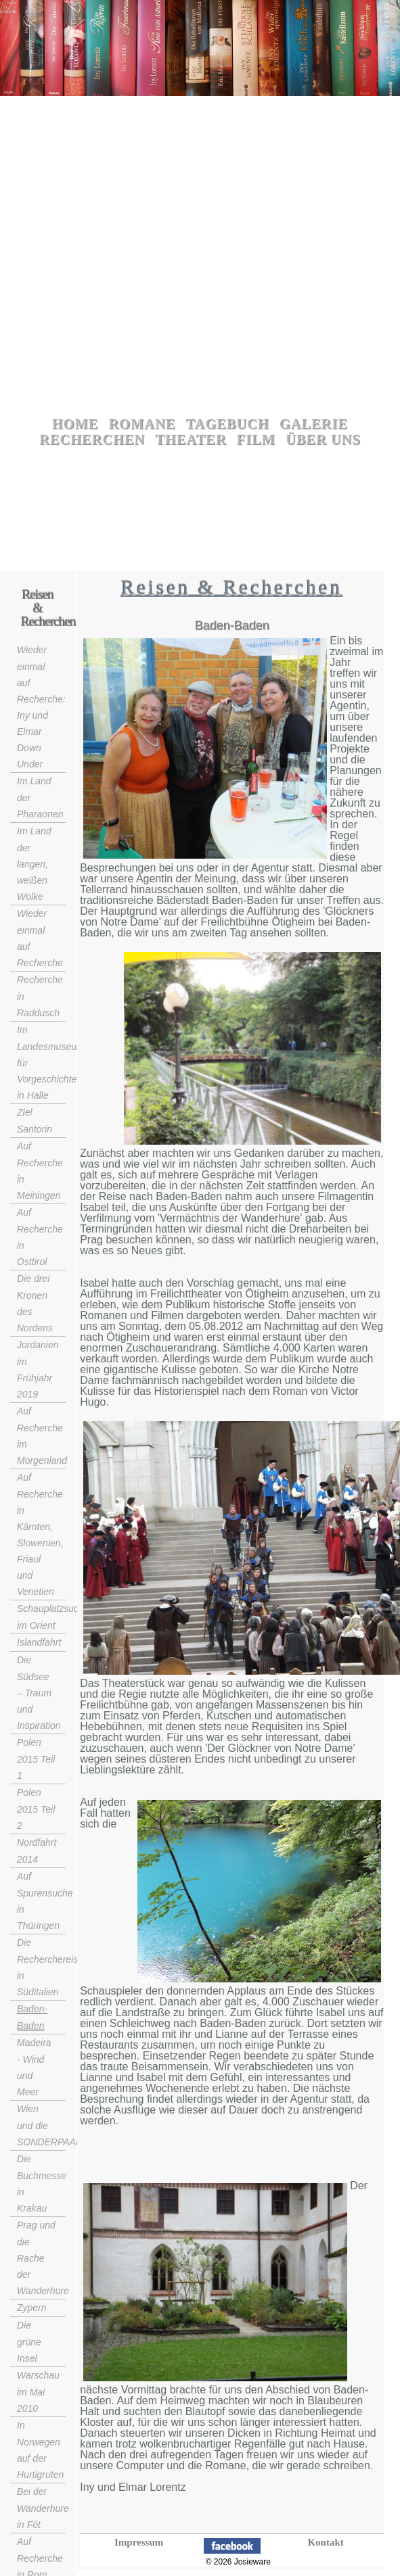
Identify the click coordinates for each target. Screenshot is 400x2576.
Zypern (32, 2307)
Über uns (323, 439)
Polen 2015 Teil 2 (36, 1809)
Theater (191, 439)
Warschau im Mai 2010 (38, 2392)
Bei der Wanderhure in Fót (43, 2508)
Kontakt (325, 2542)
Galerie (314, 423)
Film (256, 439)
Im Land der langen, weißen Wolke (34, 864)
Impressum (138, 2542)
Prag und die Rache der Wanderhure (43, 2258)
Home (75, 423)
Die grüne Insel (29, 2342)
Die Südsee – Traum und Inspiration (39, 1692)
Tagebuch (227, 423)
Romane (142, 423)
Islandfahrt (39, 1642)
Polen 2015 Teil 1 (36, 1759)
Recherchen (92, 439)
